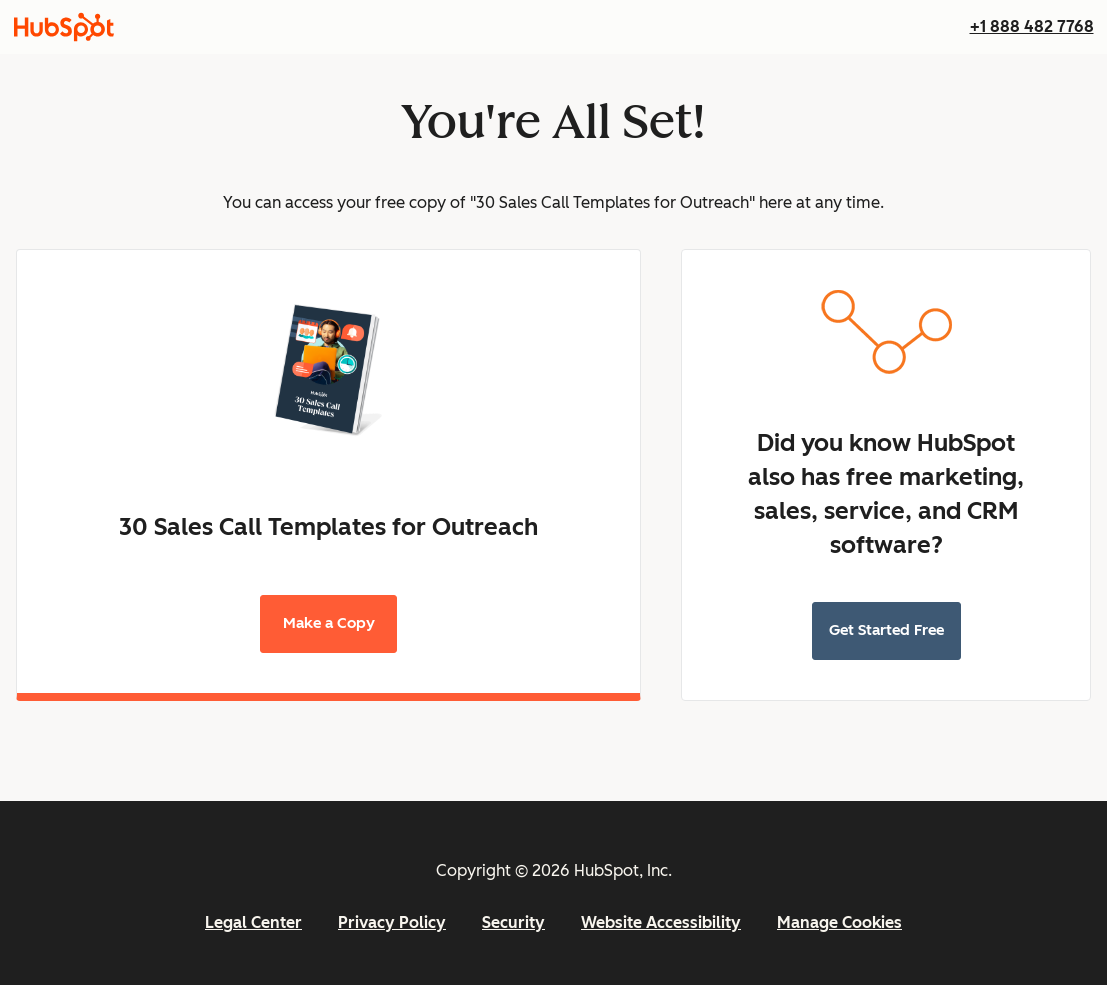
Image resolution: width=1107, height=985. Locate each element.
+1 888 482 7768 (1032, 26)
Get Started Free (886, 630)
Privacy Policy (392, 922)
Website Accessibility (661, 922)
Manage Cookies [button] (839, 922)
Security (513, 922)
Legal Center (253, 922)
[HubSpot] (64, 27)
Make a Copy (329, 623)
